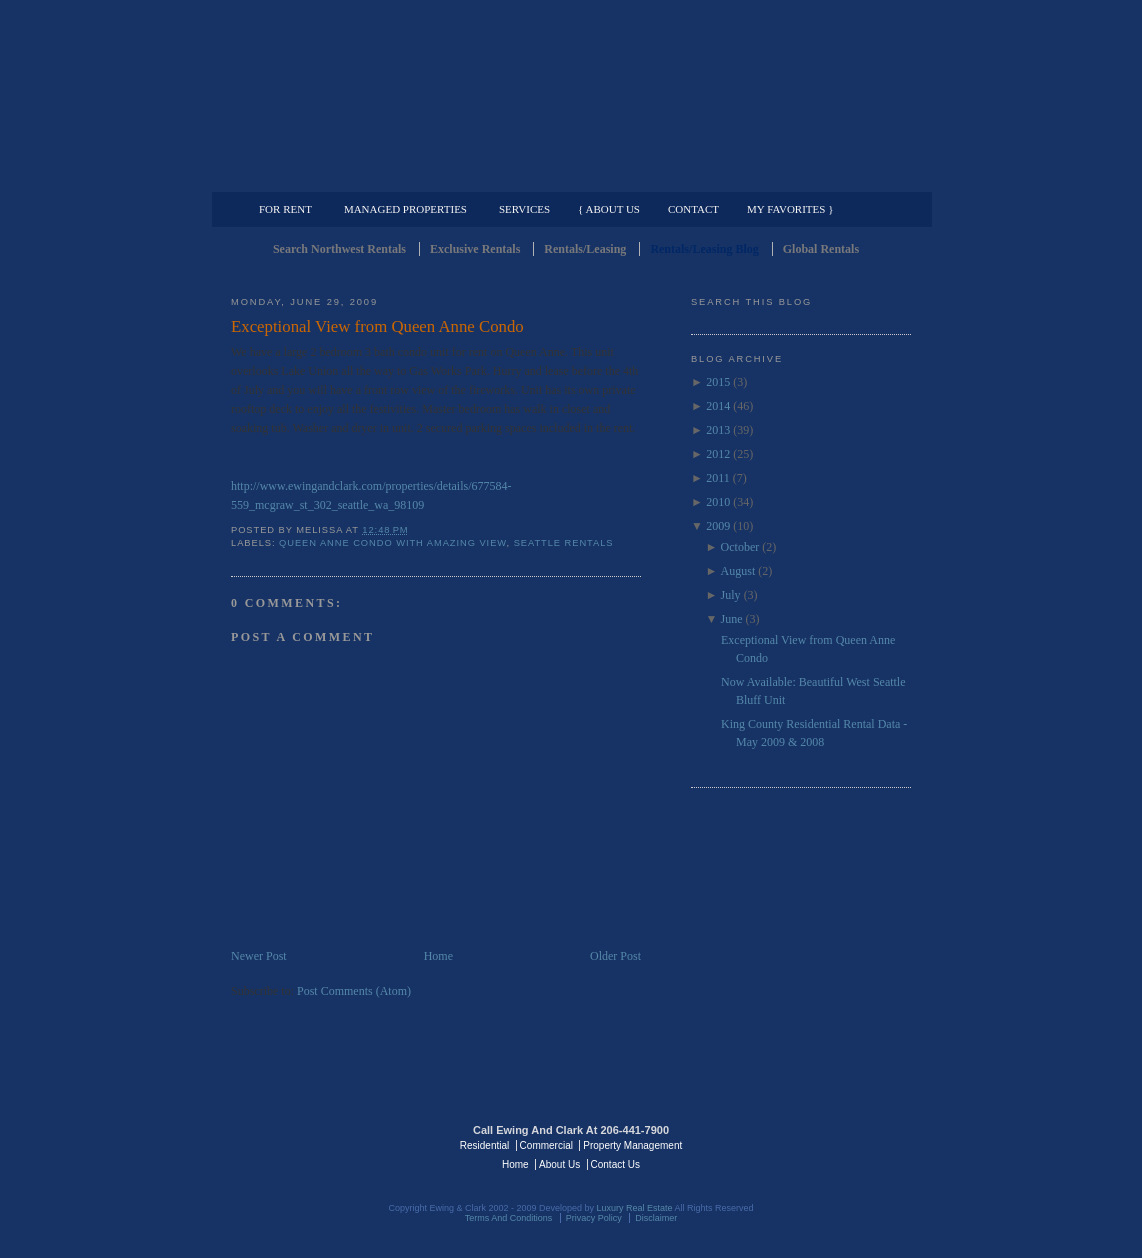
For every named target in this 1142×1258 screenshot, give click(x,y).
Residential (484, 1145)
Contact (693, 209)
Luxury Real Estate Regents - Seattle (318, 1144)
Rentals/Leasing (585, 249)
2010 (718, 502)
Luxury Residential (333, 176)
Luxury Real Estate (824, 1144)
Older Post (615, 956)
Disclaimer (656, 1218)
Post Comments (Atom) (354, 991)
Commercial (567, 176)
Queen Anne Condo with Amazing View (393, 543)
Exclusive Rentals (475, 249)
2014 (718, 406)
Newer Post (259, 956)
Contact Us (615, 1164)
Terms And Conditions (509, 1218)
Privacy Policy (594, 1218)
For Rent (285, 209)
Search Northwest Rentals (339, 249)
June (732, 619)
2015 (718, 382)
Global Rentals (821, 249)
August (738, 571)
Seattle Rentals (571, 95)
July (731, 595)
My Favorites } (790, 209)
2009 (718, 526)
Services (524, 209)
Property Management (806, 176)
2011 (718, 478)
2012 (718, 454)
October (740, 547)
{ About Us (609, 209)
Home (438, 956)
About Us (559, 1164)
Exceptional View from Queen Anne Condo (377, 326)
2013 (718, 430)
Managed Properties (405, 209)
